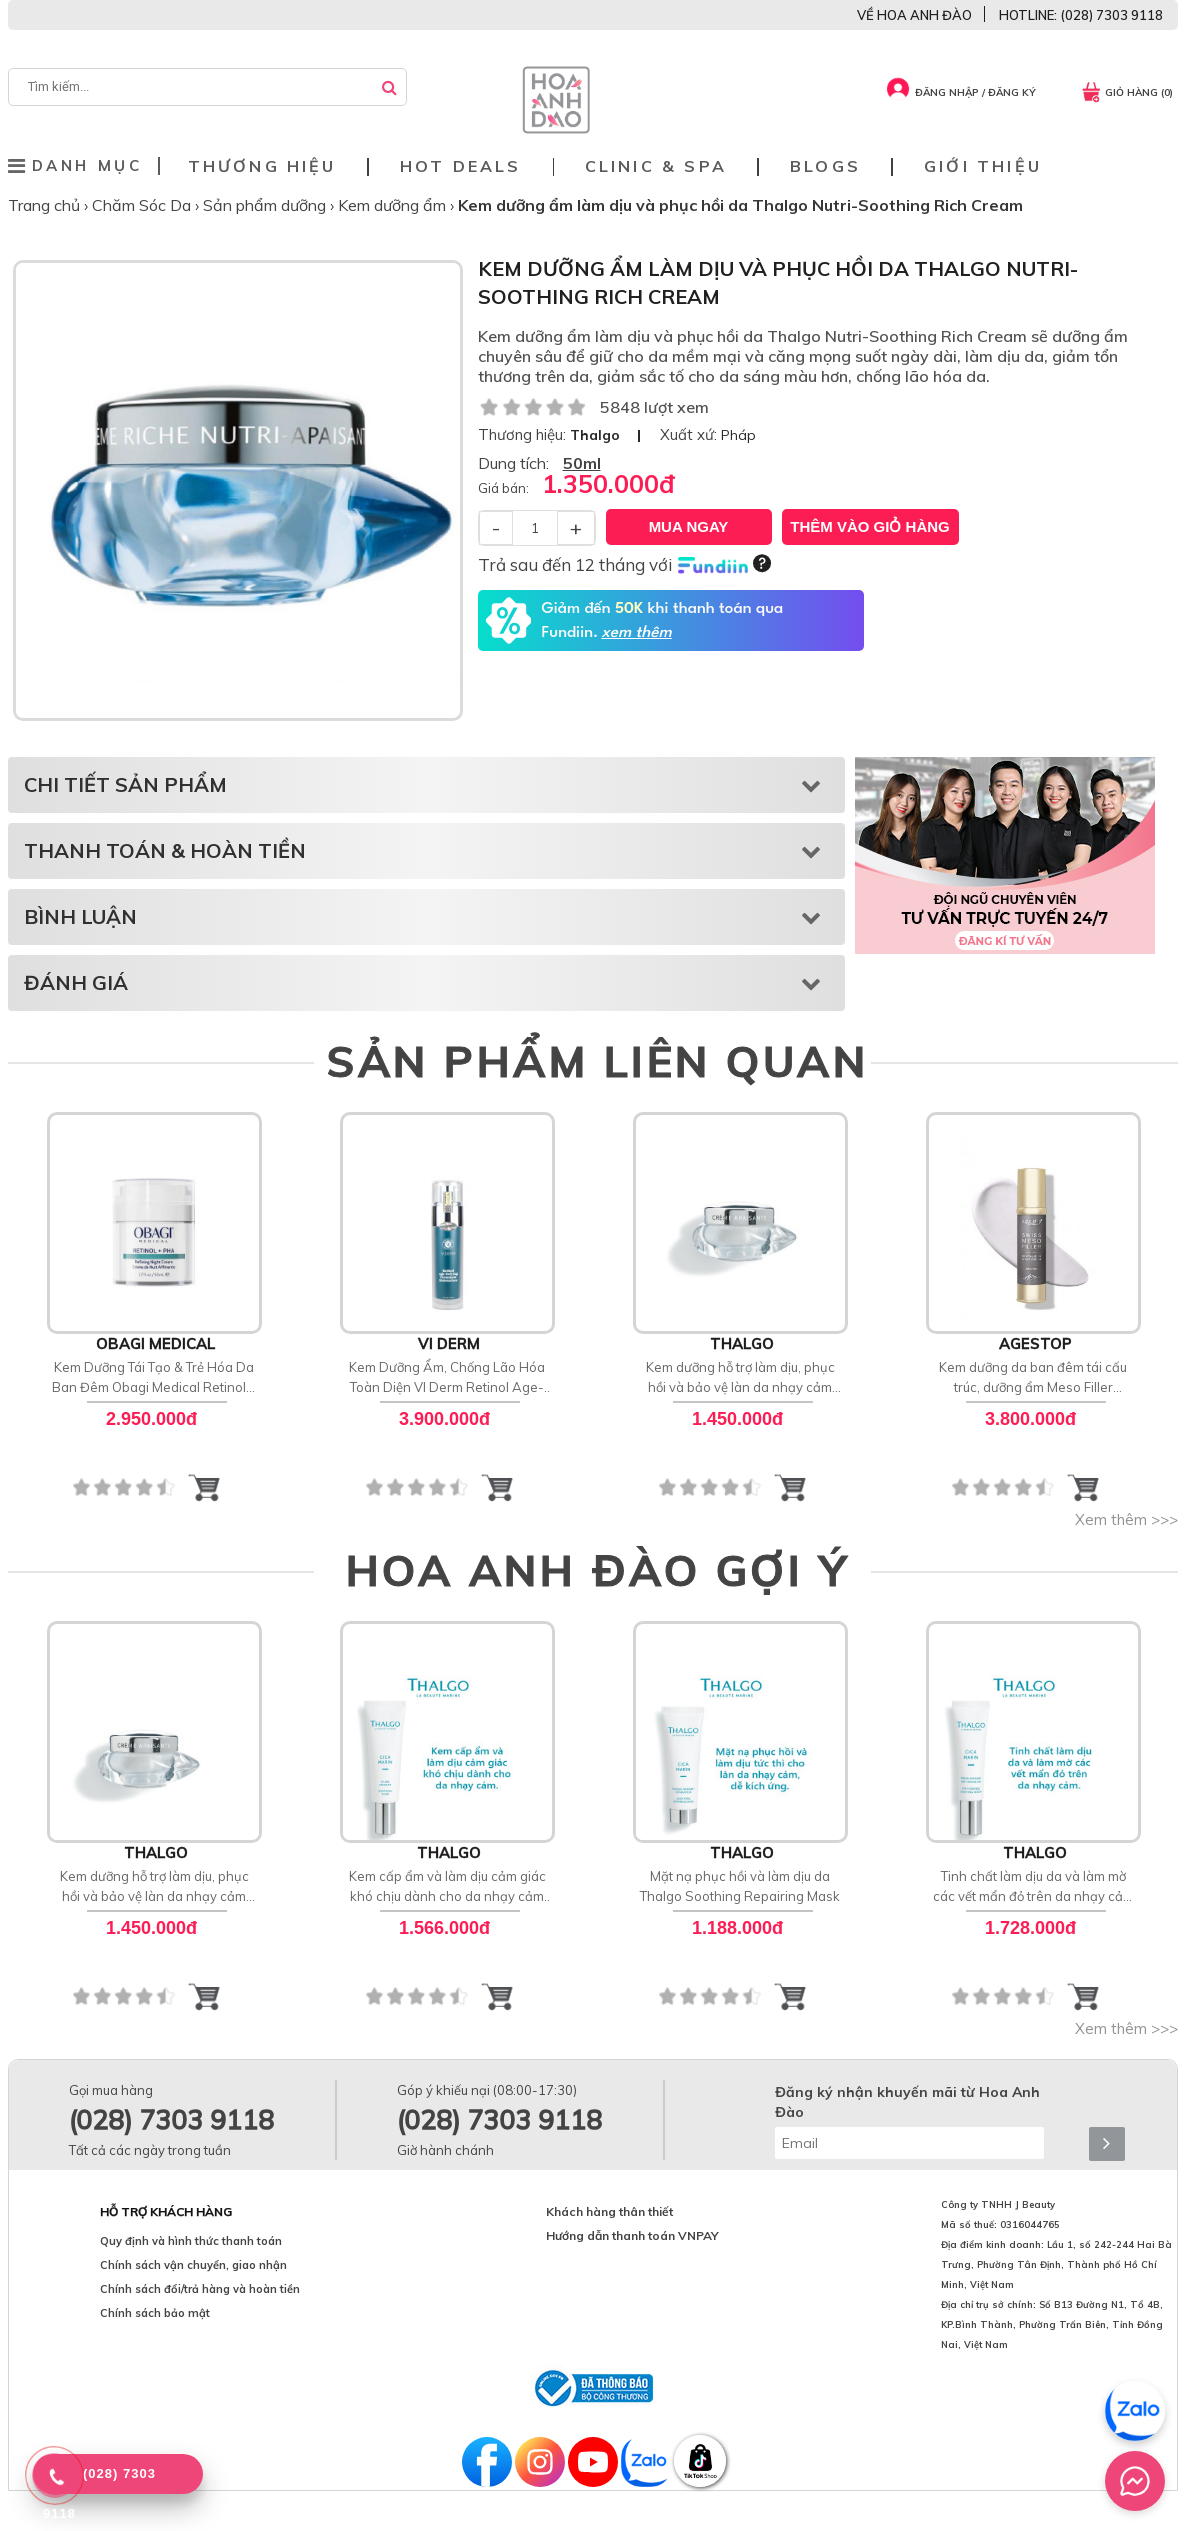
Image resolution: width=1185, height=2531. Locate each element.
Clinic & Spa (656, 166)
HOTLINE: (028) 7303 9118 (1081, 15)
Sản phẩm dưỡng (266, 205)
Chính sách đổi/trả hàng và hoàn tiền (200, 2289)
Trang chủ (46, 205)
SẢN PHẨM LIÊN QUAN (597, 1061)
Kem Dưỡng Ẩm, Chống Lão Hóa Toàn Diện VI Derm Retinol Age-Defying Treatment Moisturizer (447, 1378)
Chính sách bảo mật (155, 2313)
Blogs (825, 166)
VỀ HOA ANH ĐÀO (914, 15)
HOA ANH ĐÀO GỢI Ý (598, 1570)
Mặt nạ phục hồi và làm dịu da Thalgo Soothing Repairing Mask (740, 1886)
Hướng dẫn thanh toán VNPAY (632, 2235)
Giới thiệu (983, 166)
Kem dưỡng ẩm (394, 205)
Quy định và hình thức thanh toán (191, 2241)
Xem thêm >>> (1126, 1519)
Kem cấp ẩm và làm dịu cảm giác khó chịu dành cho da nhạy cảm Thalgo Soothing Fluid (447, 1887)
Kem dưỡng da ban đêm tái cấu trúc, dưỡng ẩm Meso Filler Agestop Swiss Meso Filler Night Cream (1033, 1378)
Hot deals (461, 166)
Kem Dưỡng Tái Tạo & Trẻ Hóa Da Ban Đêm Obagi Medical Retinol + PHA (154, 1378)
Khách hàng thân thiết (609, 2211)
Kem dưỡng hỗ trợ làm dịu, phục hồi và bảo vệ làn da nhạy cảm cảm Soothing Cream (740, 1378)
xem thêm (636, 633)
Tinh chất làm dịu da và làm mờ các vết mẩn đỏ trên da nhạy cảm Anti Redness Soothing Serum (1033, 1887)
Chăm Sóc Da (143, 205)
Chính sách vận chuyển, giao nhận (193, 2265)
